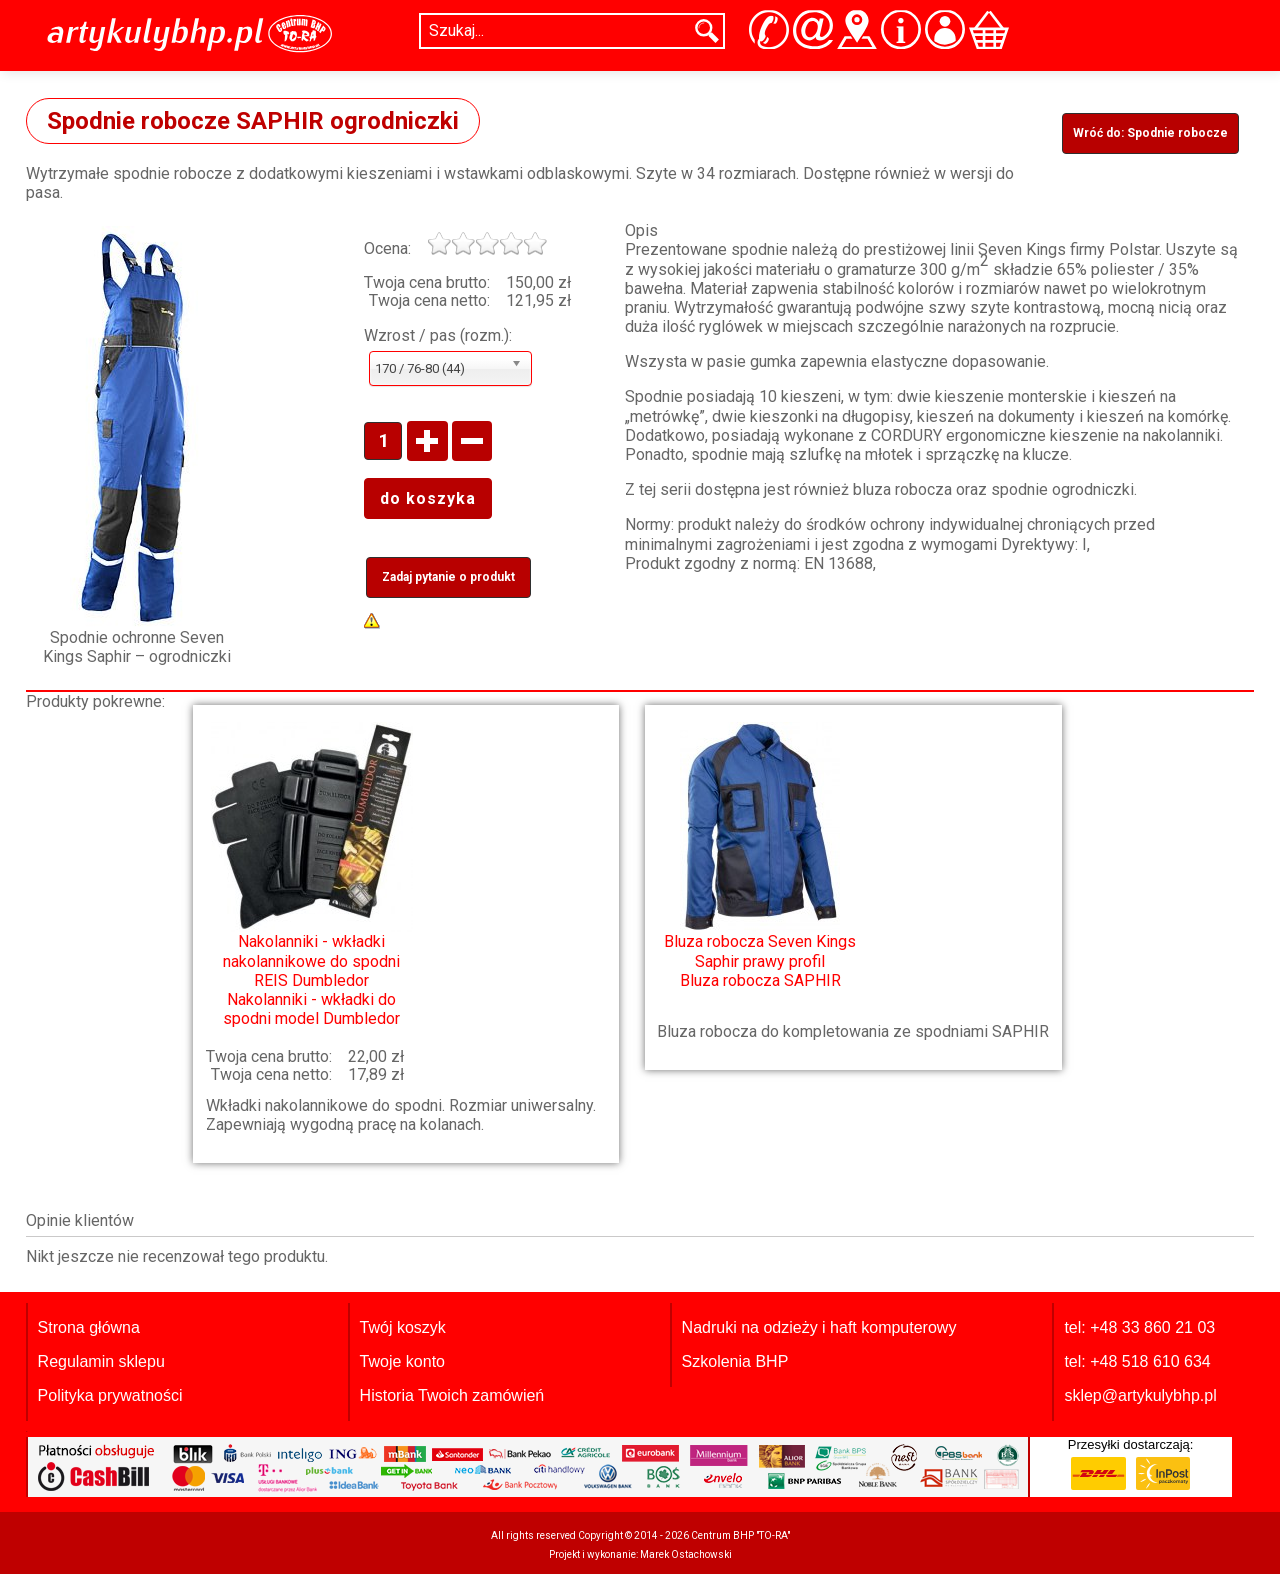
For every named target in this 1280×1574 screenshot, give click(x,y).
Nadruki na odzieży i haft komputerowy (819, 1327)
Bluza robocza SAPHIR (760, 855)
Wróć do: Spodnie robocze (1150, 133)
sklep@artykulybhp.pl (1140, 1395)
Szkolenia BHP (735, 1361)
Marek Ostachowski (686, 1554)
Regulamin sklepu (101, 1361)
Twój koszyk (403, 1327)
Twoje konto (402, 1361)
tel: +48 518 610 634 (1137, 1361)
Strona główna (89, 1327)
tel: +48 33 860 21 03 (1139, 1327)
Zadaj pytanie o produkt (448, 577)
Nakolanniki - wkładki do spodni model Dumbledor (311, 875)
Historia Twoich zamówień (452, 1395)
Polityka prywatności (110, 1395)
